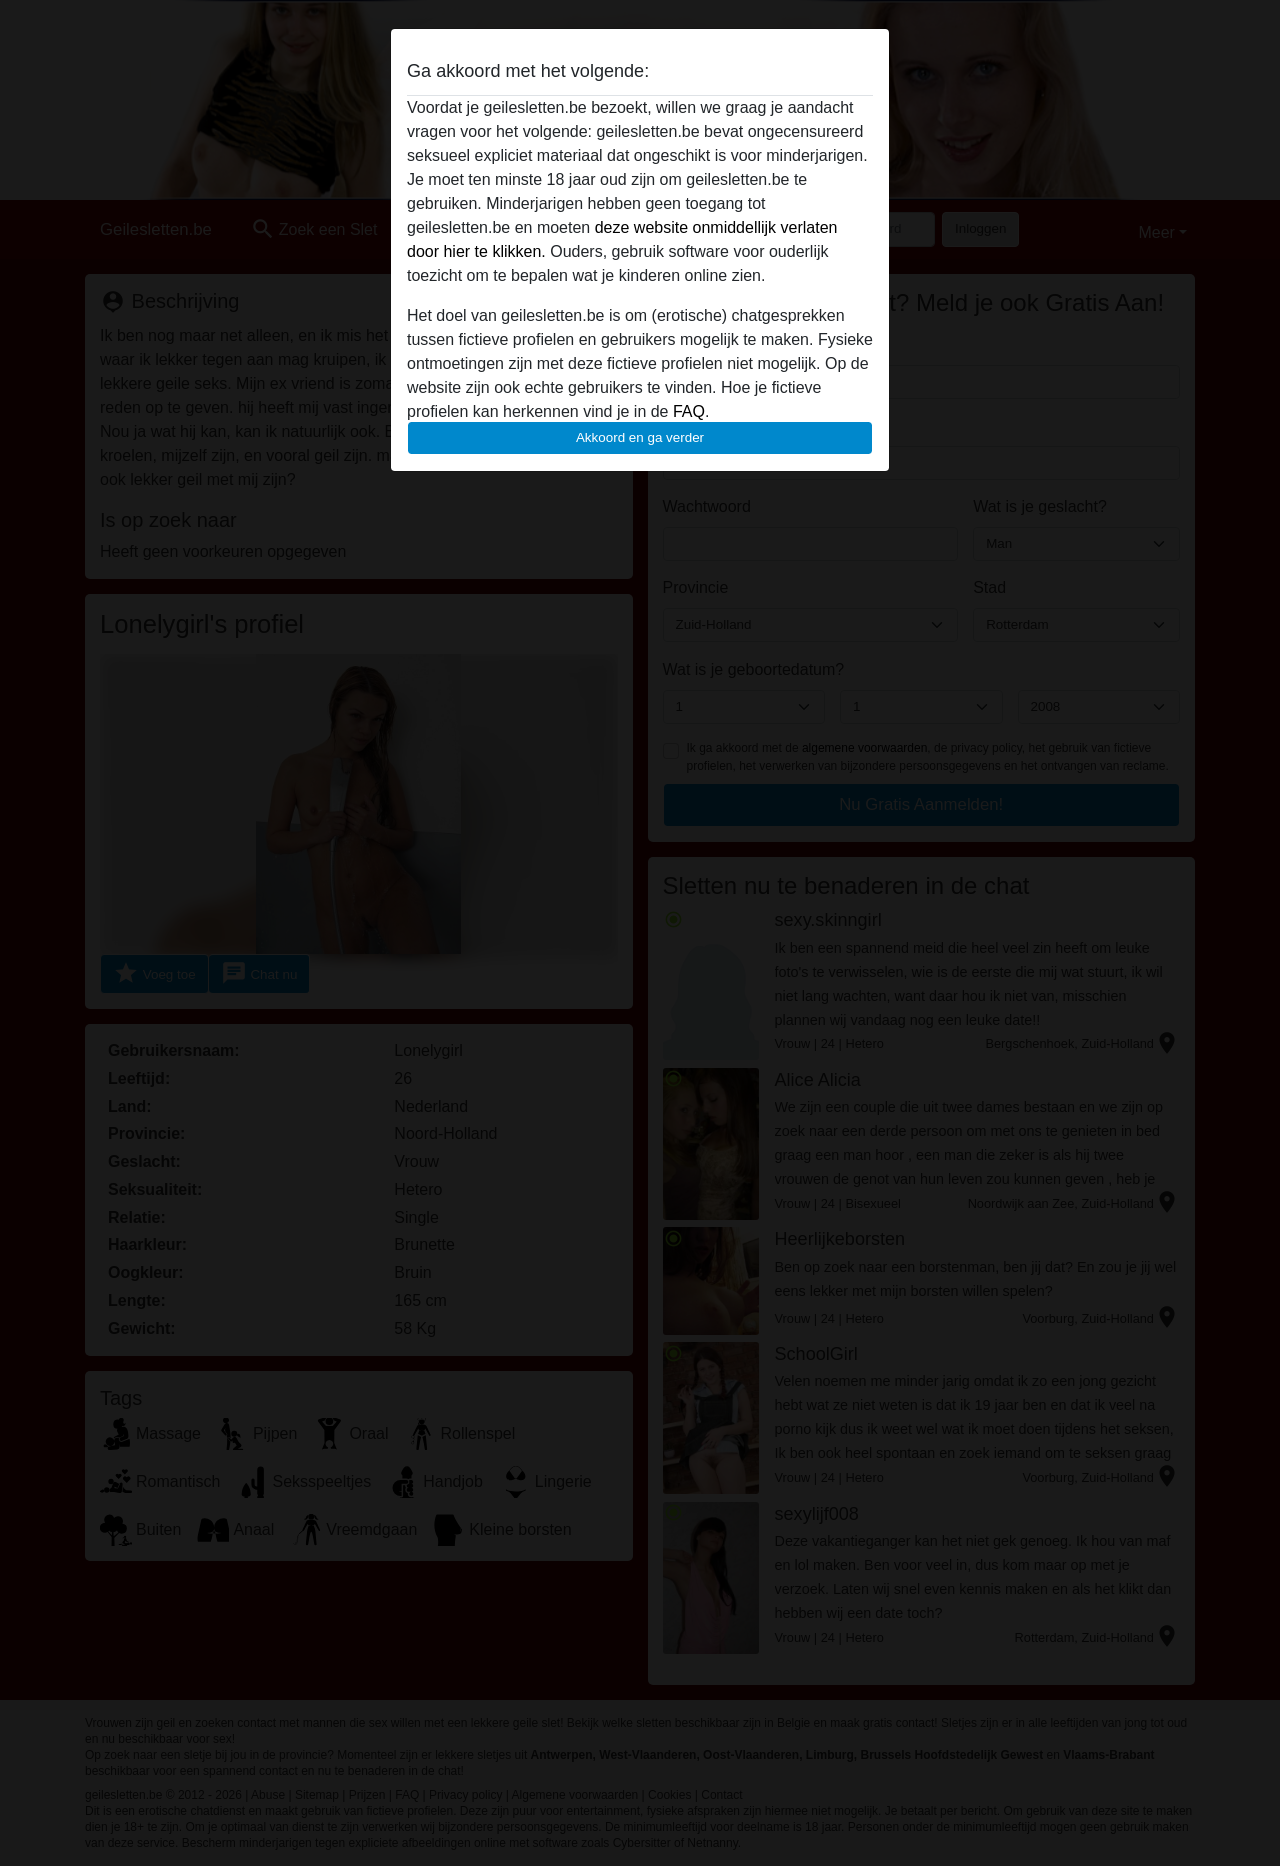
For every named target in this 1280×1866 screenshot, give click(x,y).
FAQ (689, 411)
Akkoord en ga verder (640, 437)
